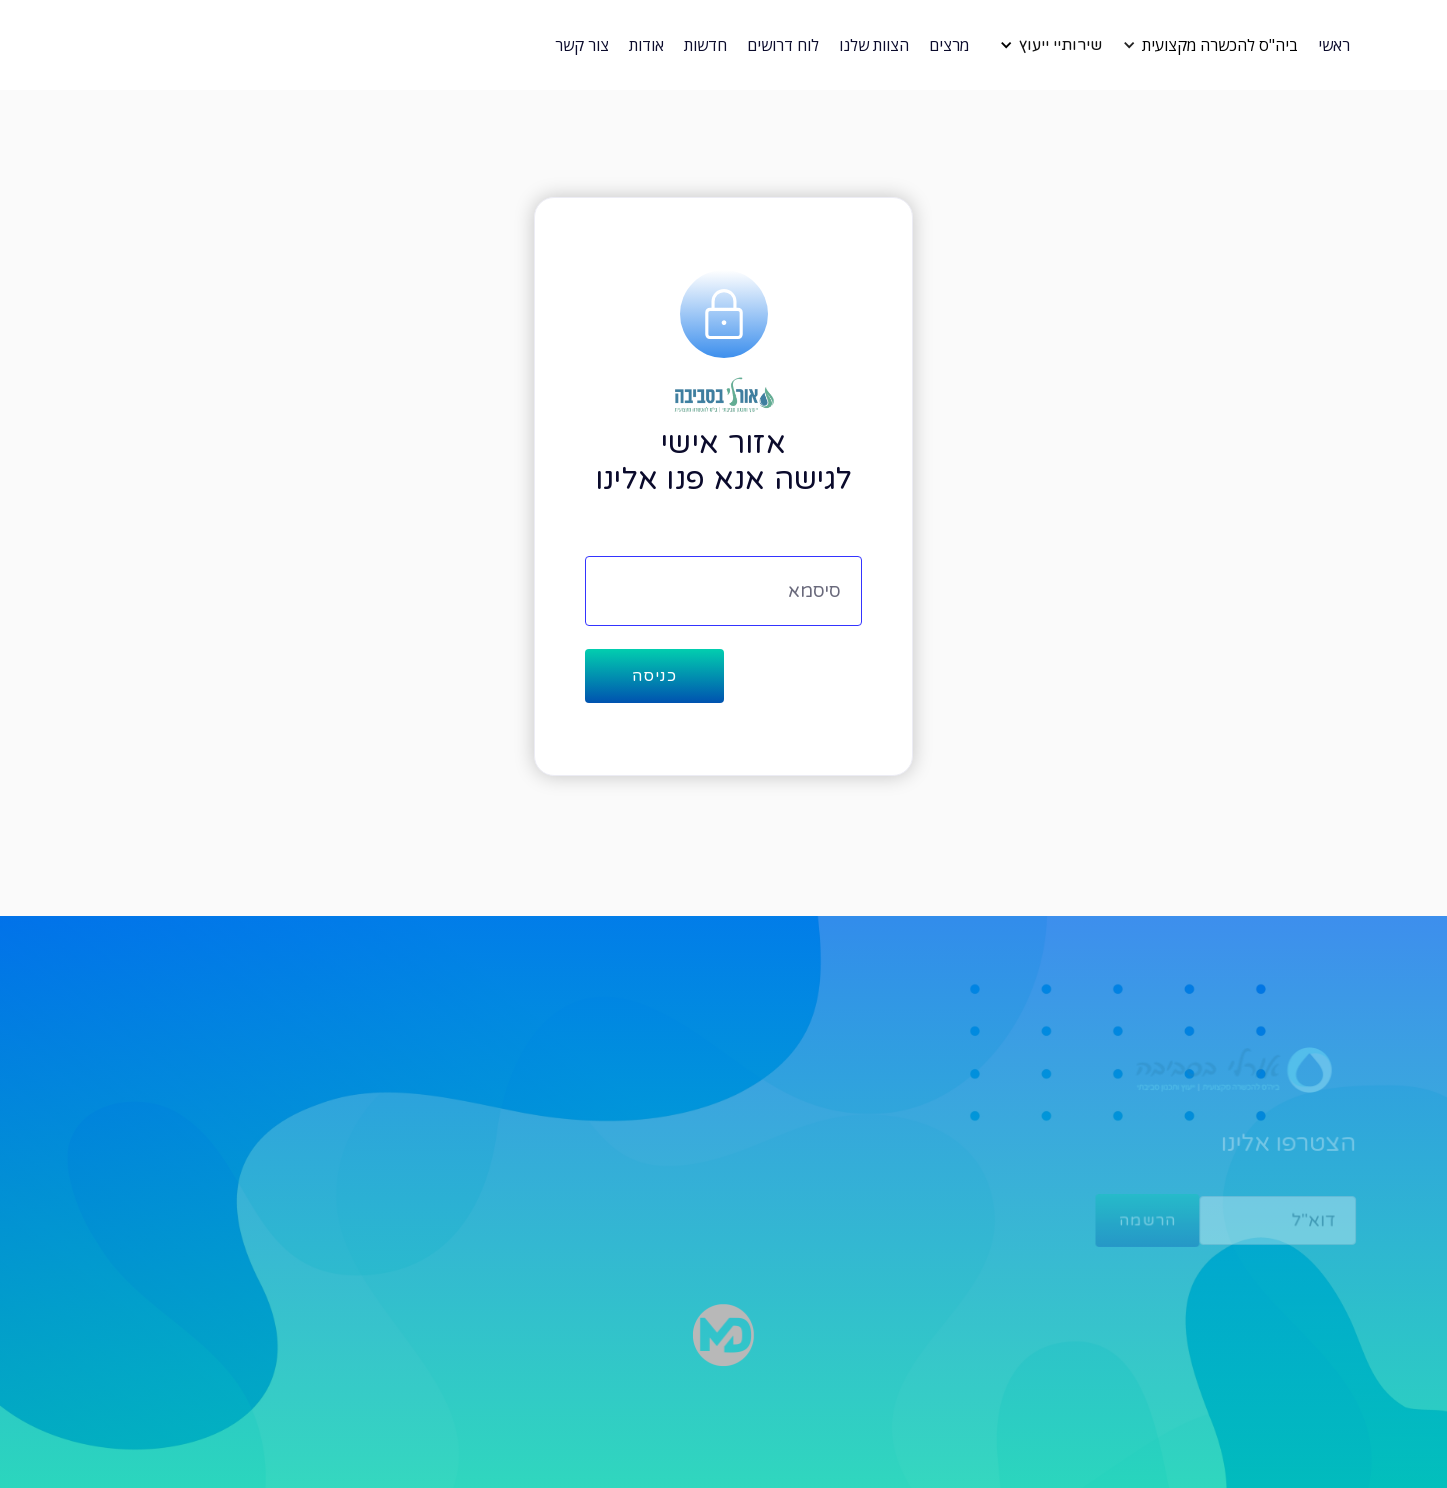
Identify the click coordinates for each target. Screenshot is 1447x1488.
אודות (646, 45)
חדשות (705, 45)
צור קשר (582, 45)
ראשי (1334, 45)
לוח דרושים (783, 45)
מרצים (949, 45)
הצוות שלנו (874, 45)
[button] (1215, 45)
